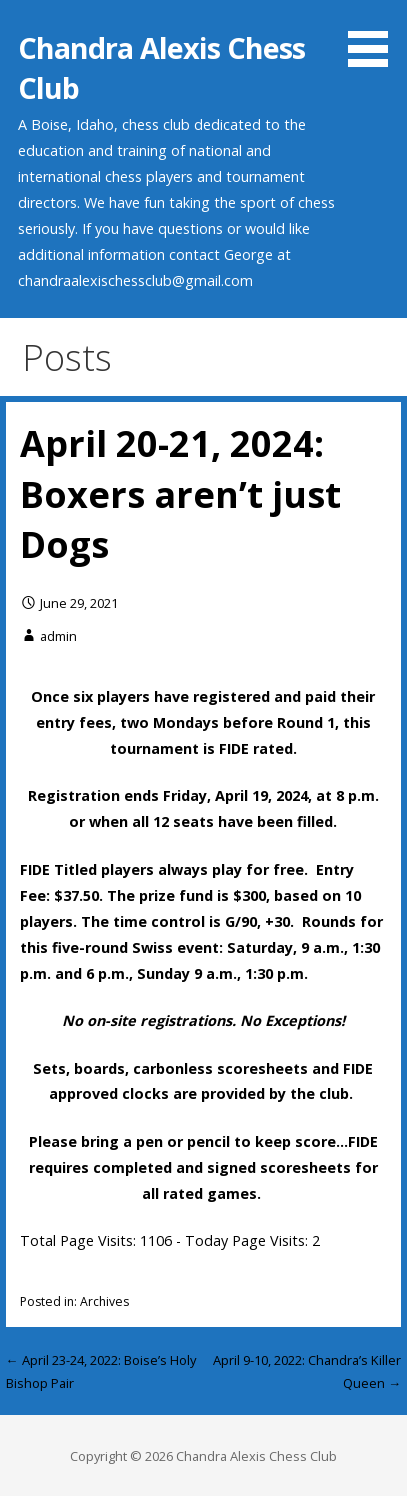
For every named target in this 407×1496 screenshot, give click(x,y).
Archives (104, 1301)
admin (58, 636)
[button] (375, 36)
